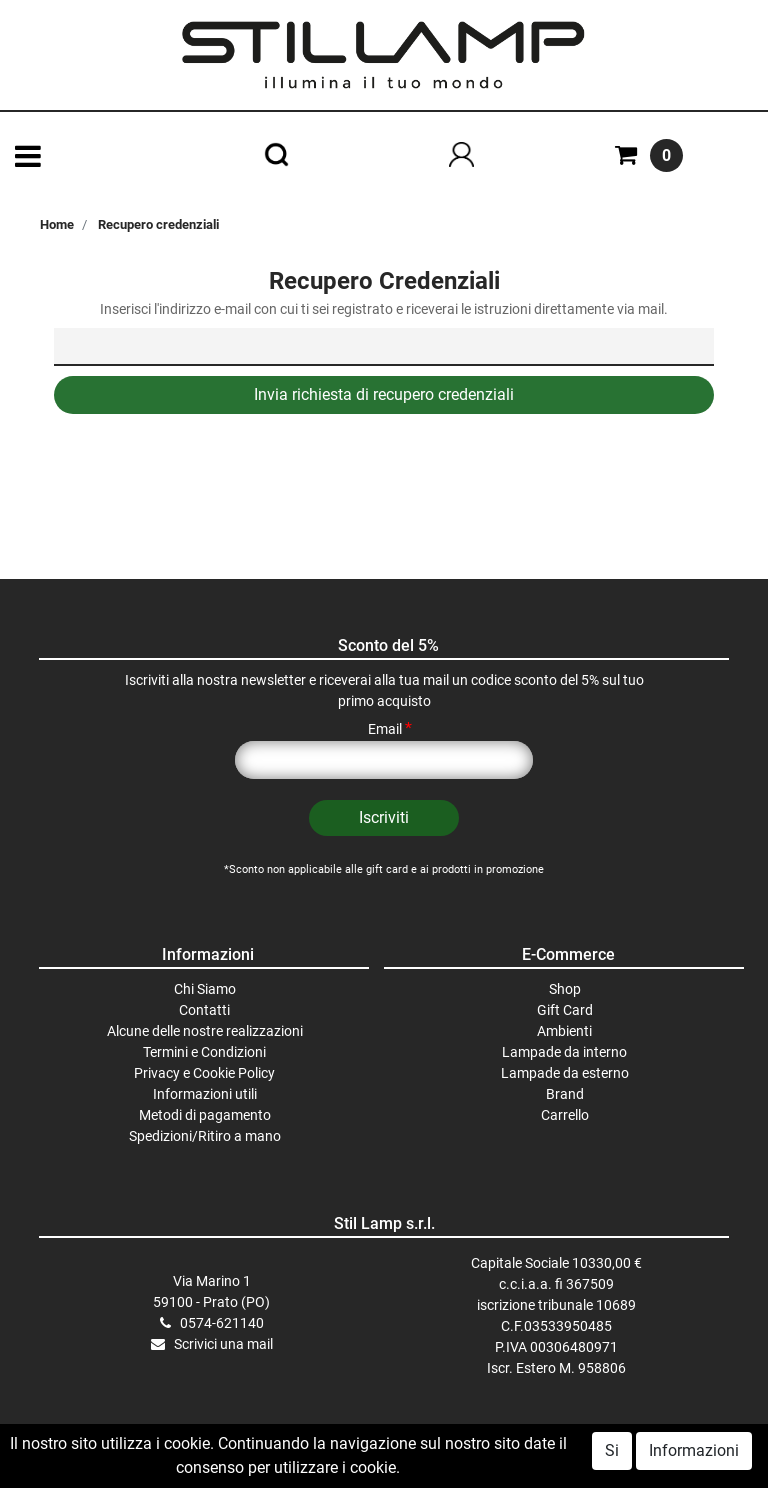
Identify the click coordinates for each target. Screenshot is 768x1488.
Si (612, 1453)
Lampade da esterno (565, 1073)
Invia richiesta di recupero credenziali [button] (384, 394)
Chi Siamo (205, 989)
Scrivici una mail (223, 1344)
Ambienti (564, 1031)
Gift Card (565, 1010)
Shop (565, 989)
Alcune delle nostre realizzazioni (205, 1031)
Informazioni (694, 1453)
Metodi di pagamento (205, 1115)
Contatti (204, 1010)
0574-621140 (222, 1323)
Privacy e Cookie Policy (204, 1073)
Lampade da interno (564, 1052)
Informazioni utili (205, 1094)
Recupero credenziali (158, 224)
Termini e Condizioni (204, 1052)
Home (57, 224)
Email (390, 729)
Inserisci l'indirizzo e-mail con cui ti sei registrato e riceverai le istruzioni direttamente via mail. (384, 309)
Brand (565, 1094)
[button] (384, 818)
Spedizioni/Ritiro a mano (205, 1136)
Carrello (565, 1115)
